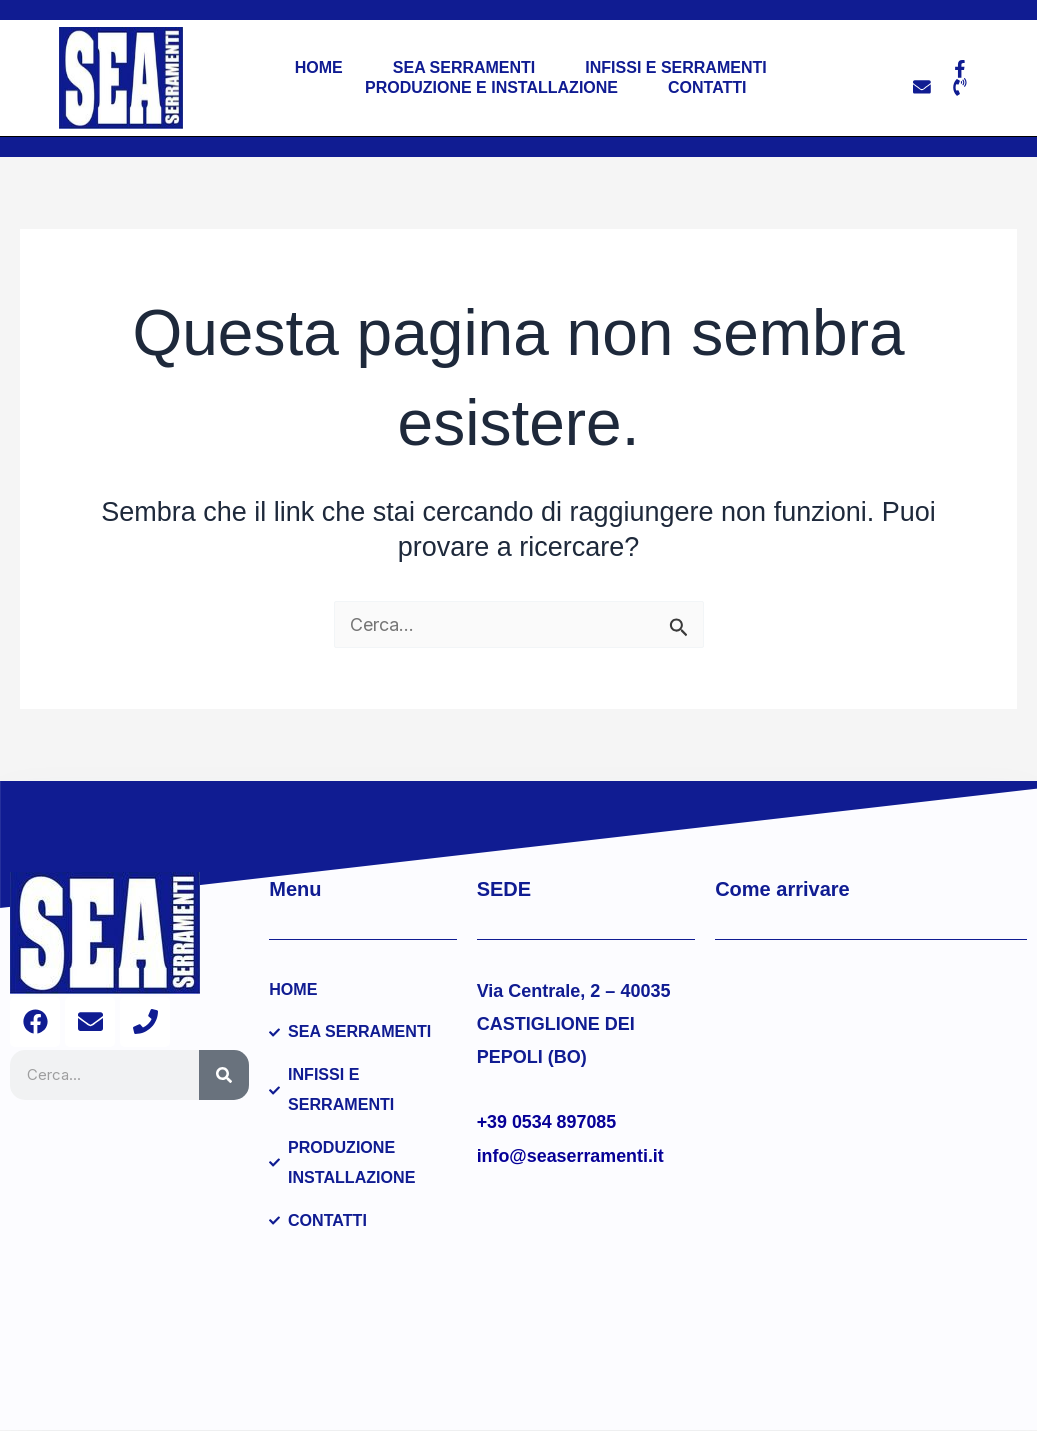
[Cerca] (224, 1075)
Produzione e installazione (491, 87)
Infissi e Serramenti (675, 67)
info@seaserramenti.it (571, 1156)
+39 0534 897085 (547, 1122)
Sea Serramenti (463, 67)
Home (318, 67)
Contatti (707, 87)
